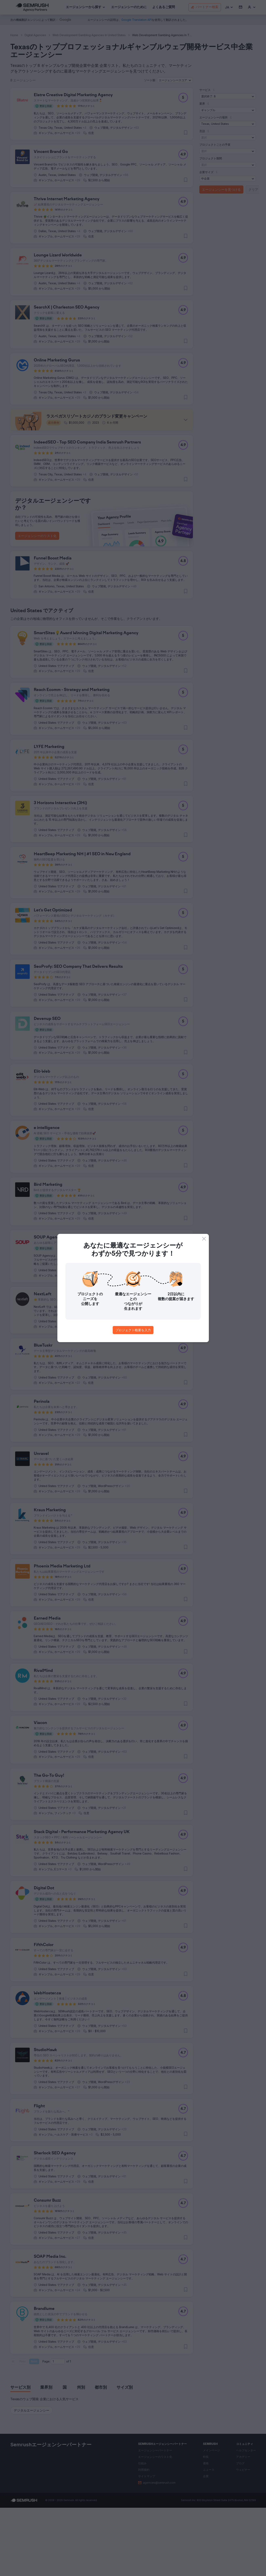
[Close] (204, 1239)
